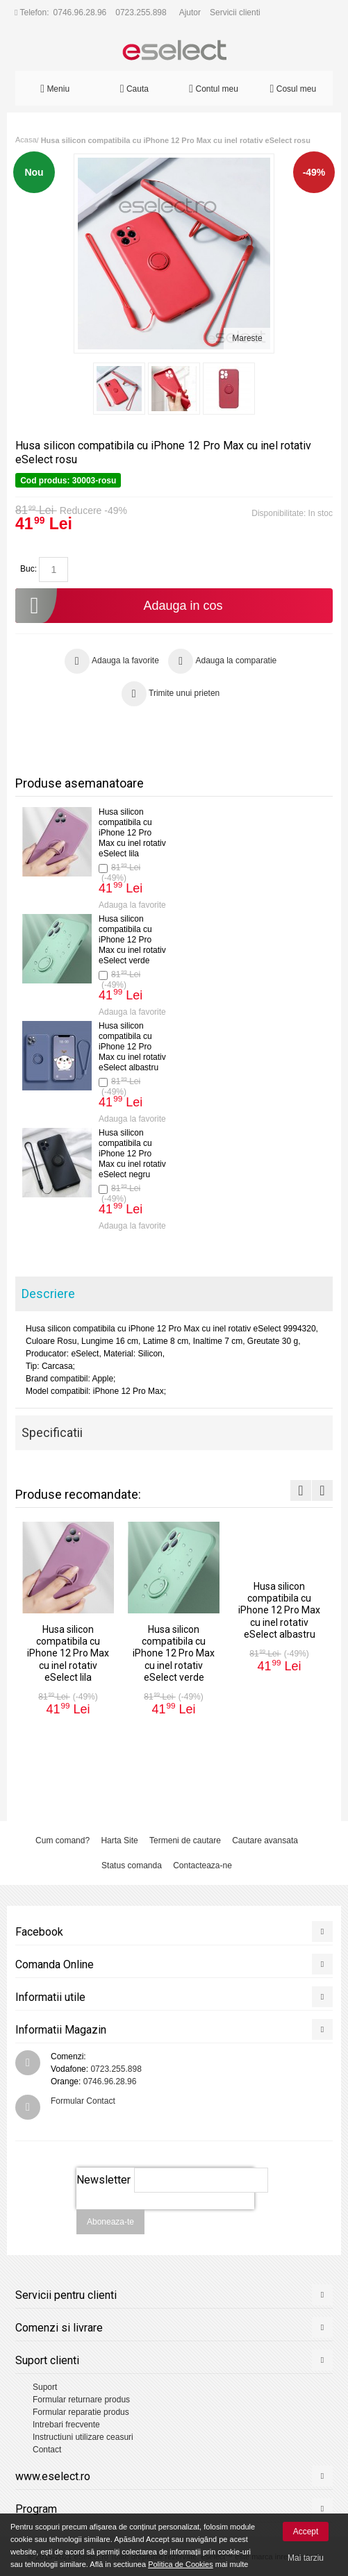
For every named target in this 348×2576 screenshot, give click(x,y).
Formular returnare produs (81, 2399)
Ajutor (190, 12)
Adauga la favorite (132, 905)
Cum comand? (62, 1840)
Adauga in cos (119, 605)
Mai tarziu (306, 2558)
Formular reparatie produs (81, 2412)
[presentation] (165, 2217)
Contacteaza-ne (202, 1865)
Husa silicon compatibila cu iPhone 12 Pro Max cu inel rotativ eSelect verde (132, 939)
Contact (47, 2449)
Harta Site (119, 1840)
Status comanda (131, 1865)
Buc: (28, 569)
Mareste (247, 338)
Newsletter (103, 2179)
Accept (306, 2531)
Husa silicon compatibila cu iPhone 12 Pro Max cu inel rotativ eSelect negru (132, 1153)
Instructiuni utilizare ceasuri (83, 2437)
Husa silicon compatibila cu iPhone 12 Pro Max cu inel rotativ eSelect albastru (132, 1046)
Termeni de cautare (185, 1840)
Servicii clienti (235, 12)
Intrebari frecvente (66, 2424)
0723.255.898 (140, 12)
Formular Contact (83, 2101)
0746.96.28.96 (80, 12)
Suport (45, 2387)
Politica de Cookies (180, 2564)
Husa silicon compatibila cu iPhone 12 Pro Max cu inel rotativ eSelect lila (132, 832)
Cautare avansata (265, 1840)
